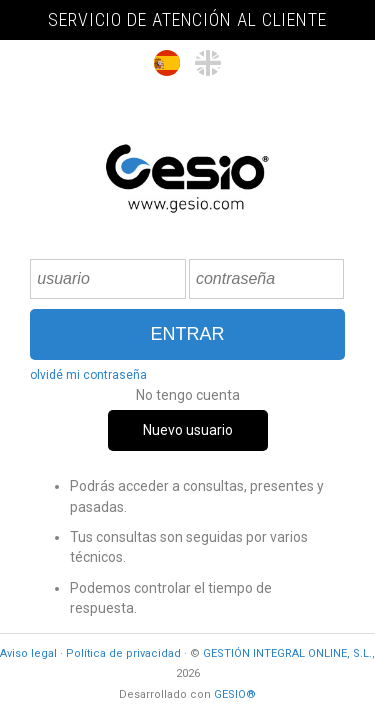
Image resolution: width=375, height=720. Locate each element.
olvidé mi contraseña (88, 375)
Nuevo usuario (188, 430)
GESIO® (235, 694)
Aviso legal (28, 653)
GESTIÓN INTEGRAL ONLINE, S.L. (287, 653)
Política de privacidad (123, 653)
